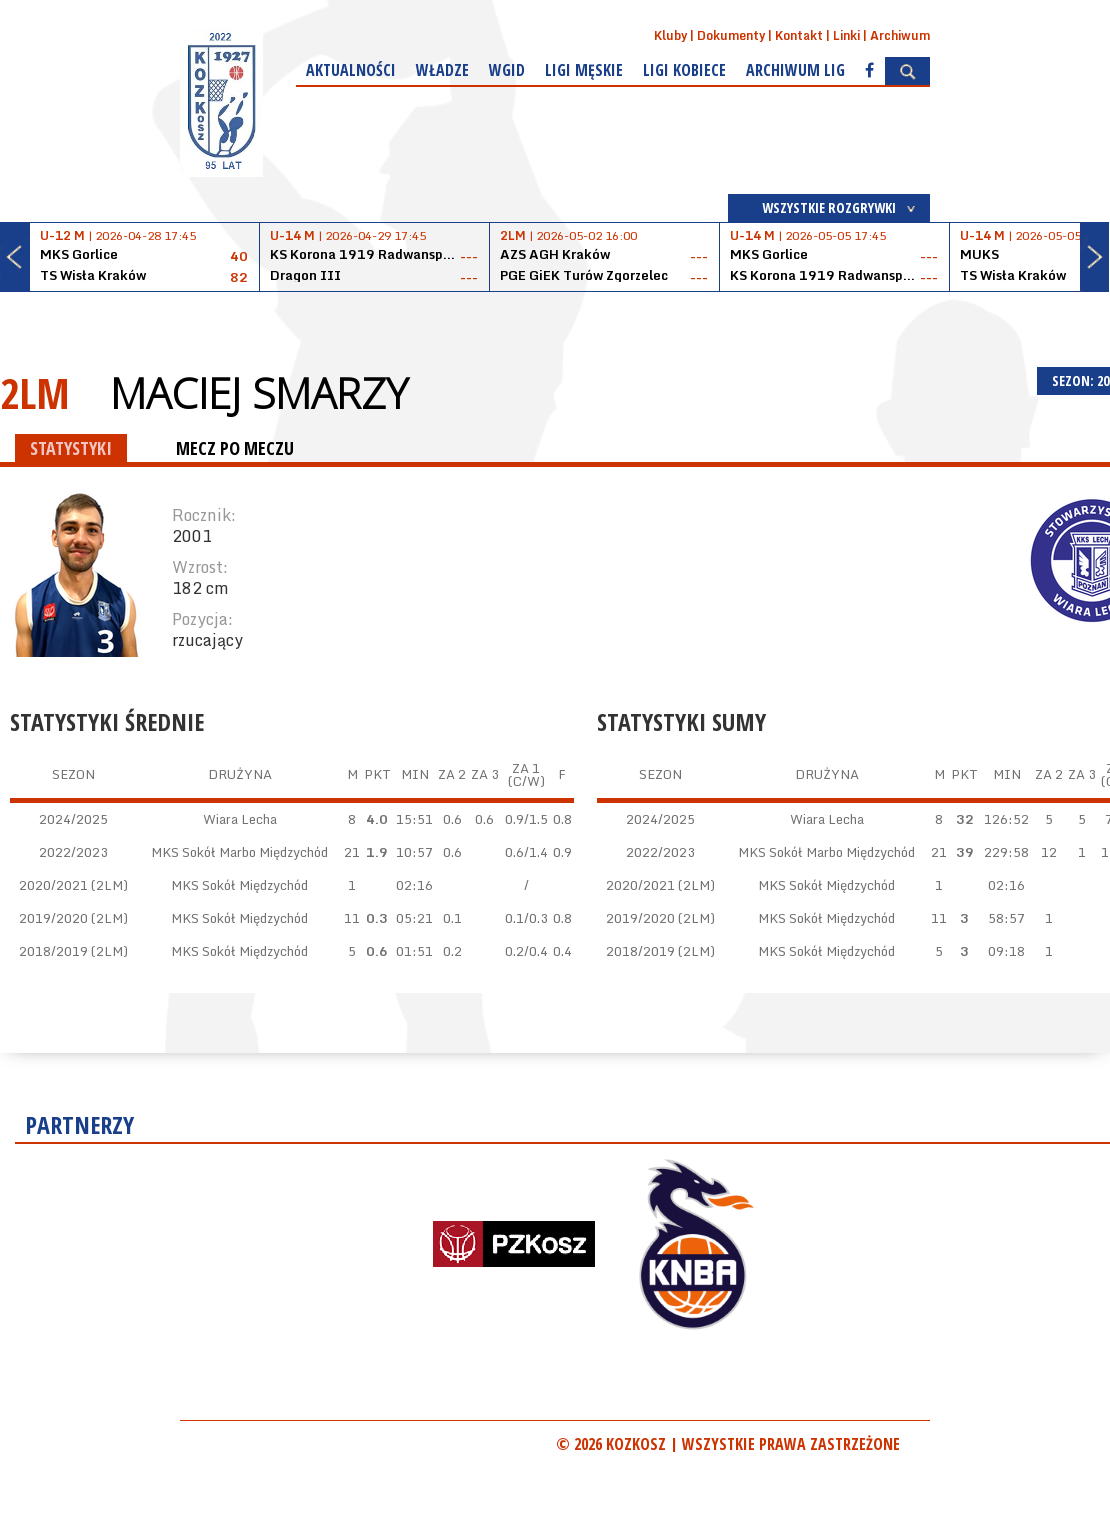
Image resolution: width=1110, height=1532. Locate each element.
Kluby (670, 35)
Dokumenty (731, 35)
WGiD (507, 70)
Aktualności (351, 70)
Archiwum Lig (795, 70)
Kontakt (799, 35)
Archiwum (900, 35)
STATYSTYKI (71, 448)
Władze (442, 70)
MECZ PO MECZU (235, 448)
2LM (35, 392)
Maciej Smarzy (259, 393)
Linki (846, 35)
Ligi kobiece (684, 70)
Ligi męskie (584, 70)
